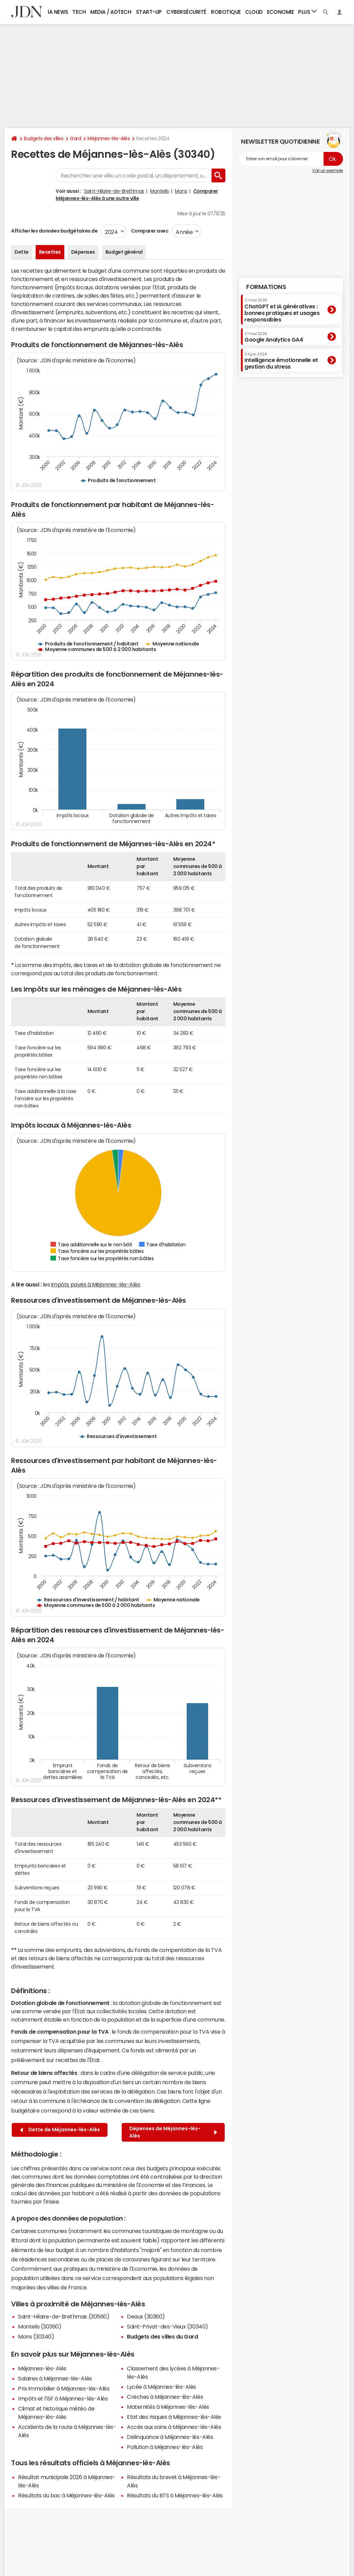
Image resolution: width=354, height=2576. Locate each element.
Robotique (226, 12)
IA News (58, 12)
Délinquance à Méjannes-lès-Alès (170, 2437)
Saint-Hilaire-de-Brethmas (114, 191)
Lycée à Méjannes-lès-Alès (161, 2386)
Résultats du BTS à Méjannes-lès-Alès (175, 2495)
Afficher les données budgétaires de (54, 230)
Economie (280, 12)
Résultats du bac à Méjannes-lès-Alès (66, 2495)
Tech (79, 12)
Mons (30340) (36, 2336)
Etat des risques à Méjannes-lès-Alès (174, 2417)
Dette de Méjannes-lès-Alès (60, 2129)
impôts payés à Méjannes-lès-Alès (95, 1284)
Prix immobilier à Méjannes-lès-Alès (63, 2388)
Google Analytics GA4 (273, 337)
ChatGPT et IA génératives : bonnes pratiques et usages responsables (282, 310)
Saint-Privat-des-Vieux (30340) (167, 2326)
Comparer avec (149, 230)
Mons (181, 191)
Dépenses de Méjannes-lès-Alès (173, 2132)
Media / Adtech (110, 12)
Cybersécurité (186, 12)
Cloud (254, 12)
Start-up (149, 12)
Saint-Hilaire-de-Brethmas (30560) (63, 2316)
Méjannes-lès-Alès (108, 138)
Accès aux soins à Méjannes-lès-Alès (174, 2427)
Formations (266, 287)
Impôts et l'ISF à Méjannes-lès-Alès (63, 2398)
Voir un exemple (327, 171)
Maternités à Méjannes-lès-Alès (168, 2407)
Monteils (159, 191)
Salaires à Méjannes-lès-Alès (55, 2378)
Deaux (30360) (146, 2316)
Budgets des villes (43, 138)
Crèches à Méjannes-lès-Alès (165, 2396)
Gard (75, 138)
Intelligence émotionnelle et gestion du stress (281, 360)
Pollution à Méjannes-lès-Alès (165, 2447)
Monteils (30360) (39, 2326)
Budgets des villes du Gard (162, 2336)
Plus (307, 12)
